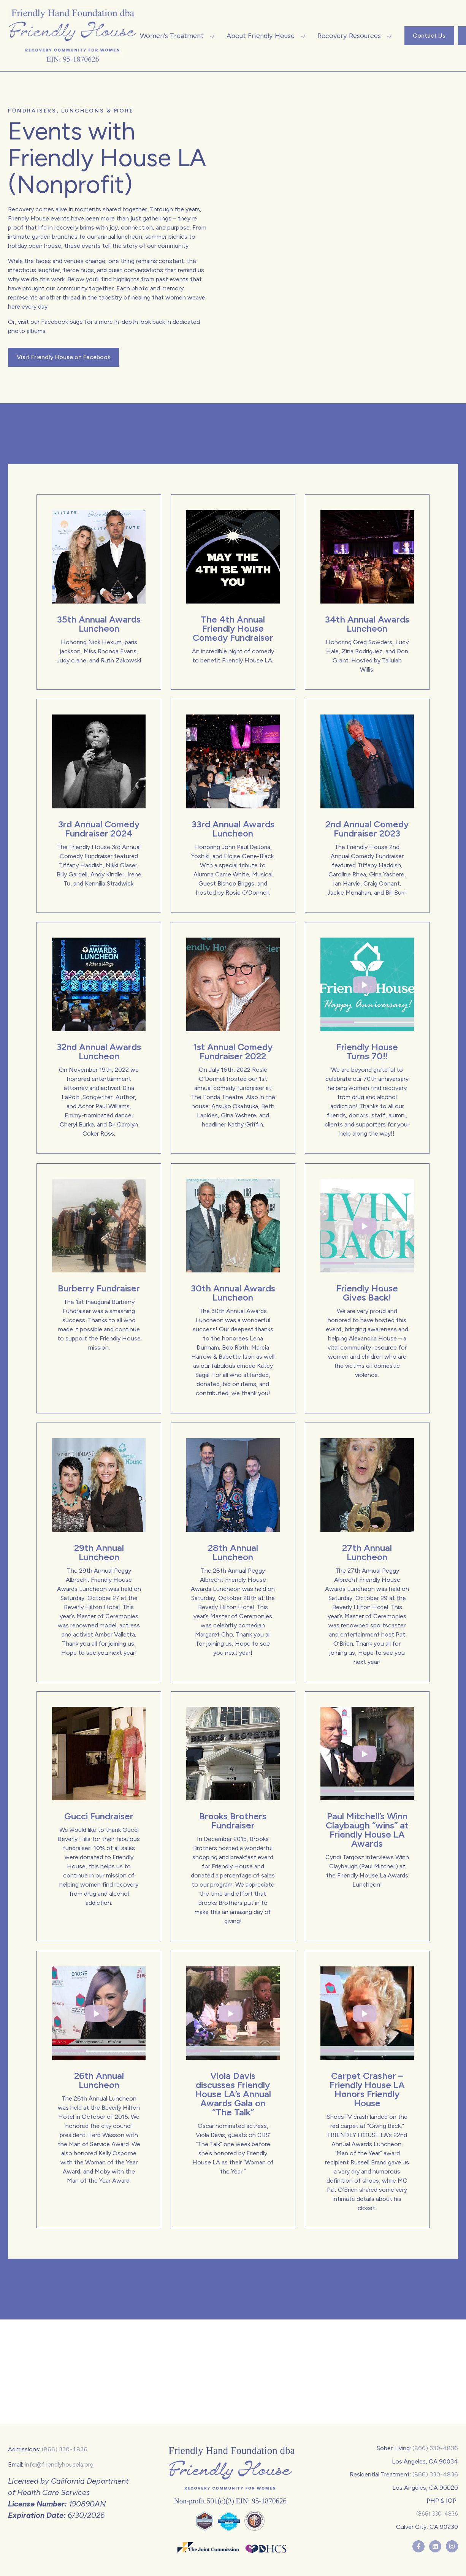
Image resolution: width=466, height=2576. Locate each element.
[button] (173, 35)
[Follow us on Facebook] (418, 2546)
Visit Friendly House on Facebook (64, 357)
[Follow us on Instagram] (452, 2546)
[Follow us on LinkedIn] (435, 2546)
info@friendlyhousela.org (59, 2464)
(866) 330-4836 (64, 2449)
